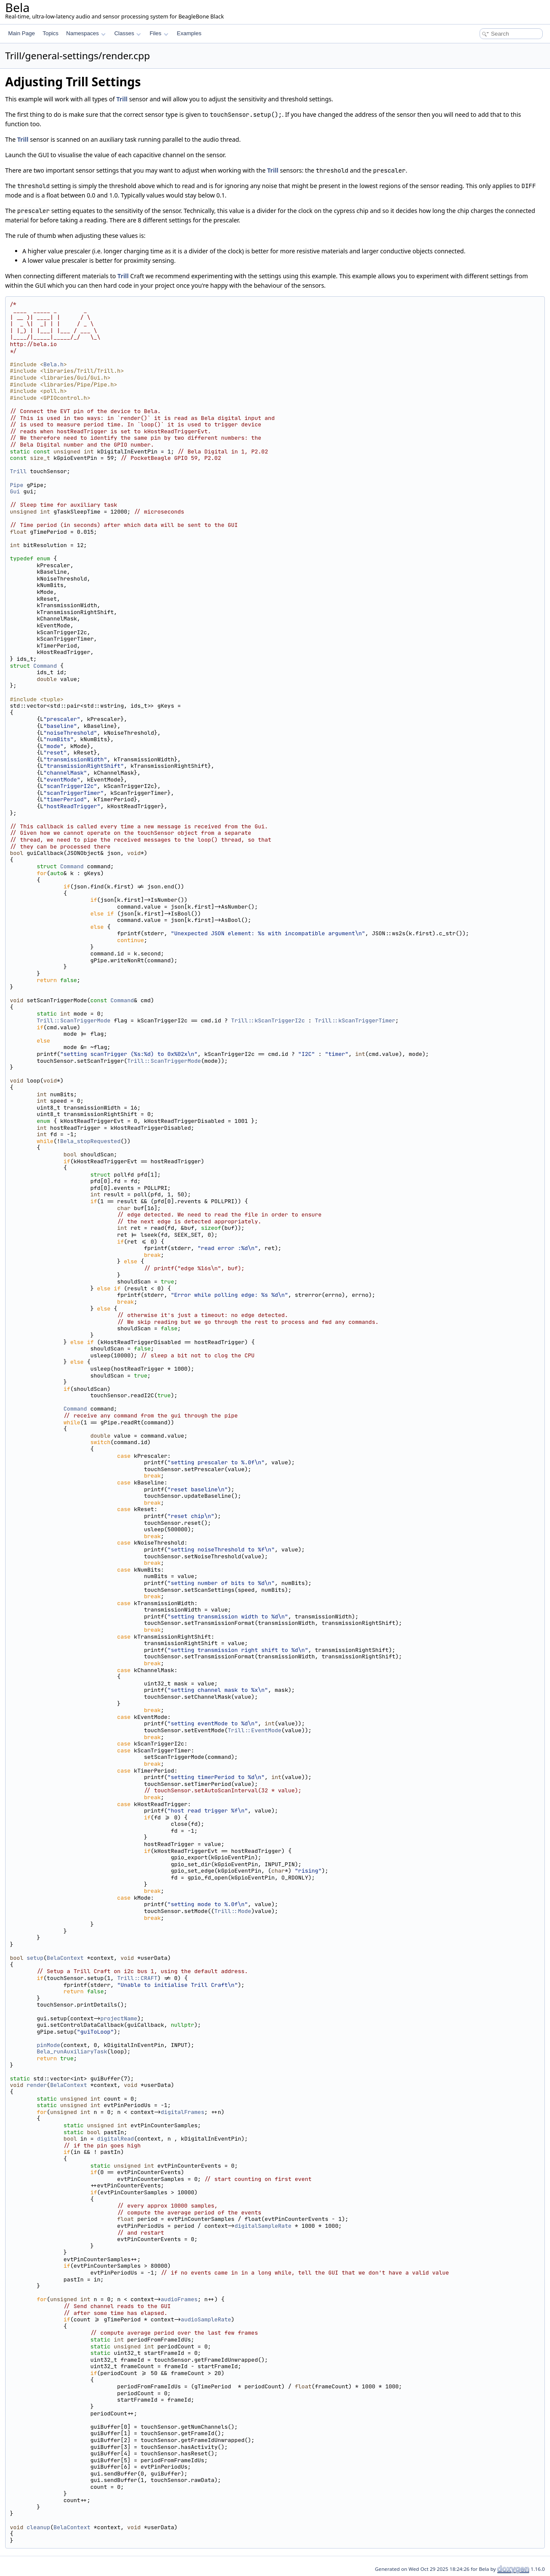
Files (159, 33)
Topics (50, 33)
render (37, 2085)
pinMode (48, 2045)
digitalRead (115, 2138)
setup (35, 1958)
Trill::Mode (232, 1911)
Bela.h (53, 364)
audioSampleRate (206, 2319)
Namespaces (85, 33)
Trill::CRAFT (137, 1978)
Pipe (16, 485)
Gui (15, 491)
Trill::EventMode (254, 1730)
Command (45, 665)
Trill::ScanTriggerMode (73, 1020)
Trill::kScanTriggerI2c (268, 1020)
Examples (189, 33)
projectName (119, 2018)
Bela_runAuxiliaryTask (72, 2051)
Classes (127, 33)
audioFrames (179, 2299)
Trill (122, 99)
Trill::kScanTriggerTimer (355, 1020)
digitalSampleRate (263, 2225)
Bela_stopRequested (90, 1141)
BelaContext (65, 1958)
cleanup (38, 2527)
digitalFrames (182, 2112)
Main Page (21, 33)
